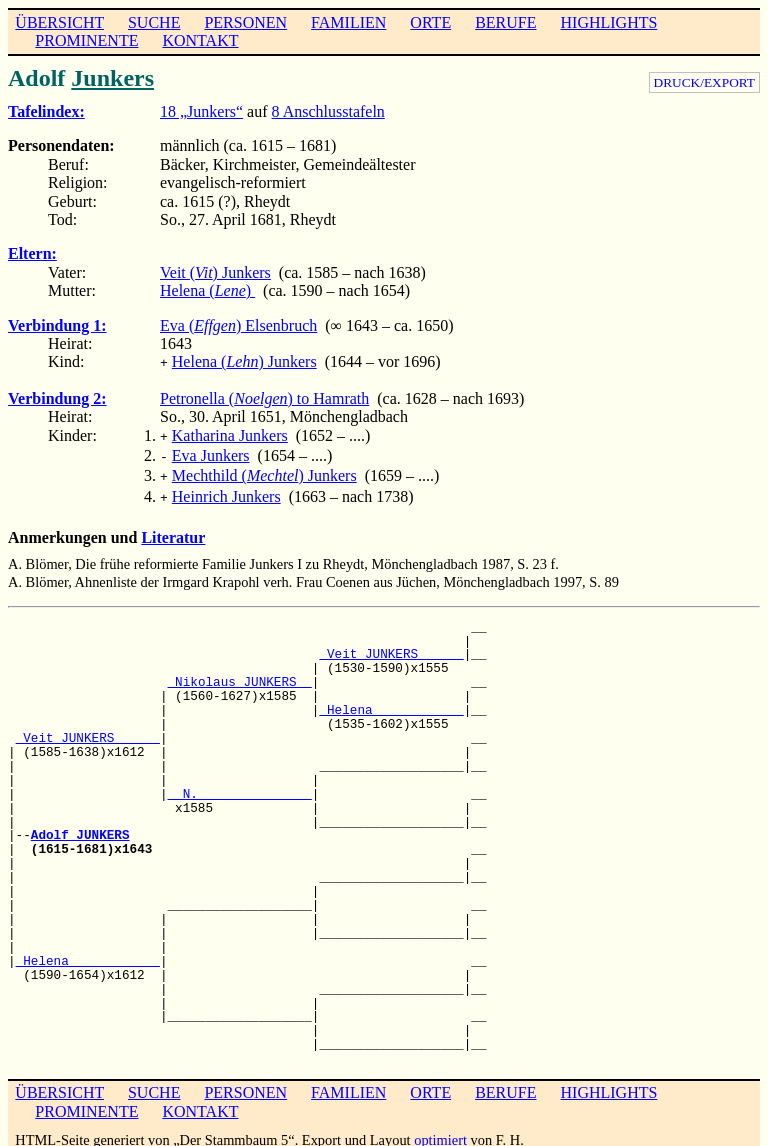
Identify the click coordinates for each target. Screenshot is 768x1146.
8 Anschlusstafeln (328, 111)
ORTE (430, 22)
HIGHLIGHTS (609, 22)
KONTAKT (200, 40)
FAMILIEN (348, 22)
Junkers (112, 78)
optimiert (440, 1130)
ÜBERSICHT (59, 22)
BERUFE (505, 22)
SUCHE (154, 22)
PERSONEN (245, 22)
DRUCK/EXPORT (704, 82)
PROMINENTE (86, 40)
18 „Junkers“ (201, 111)
